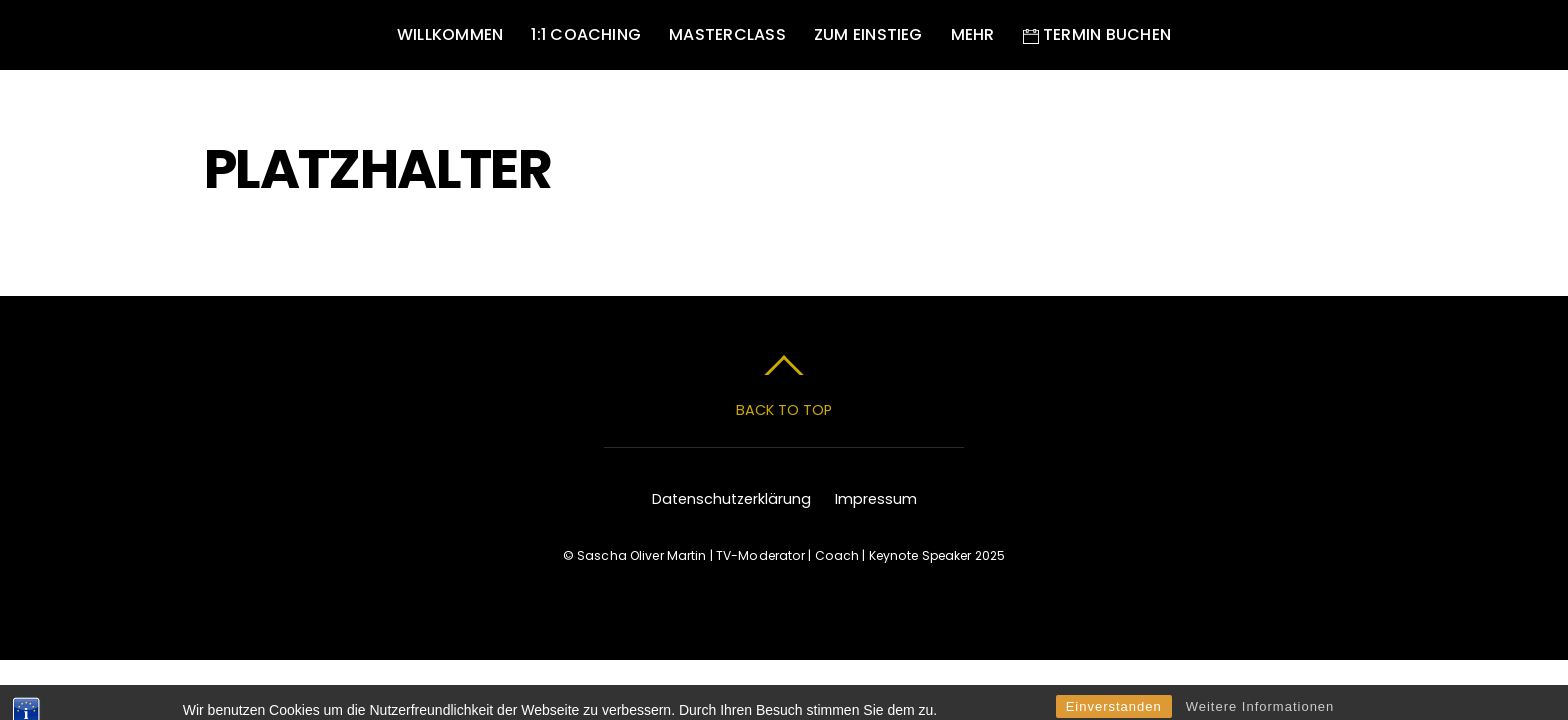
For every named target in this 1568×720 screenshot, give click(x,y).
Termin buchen (1097, 34)
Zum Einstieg (868, 34)
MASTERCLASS (727, 34)
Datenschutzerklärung (731, 499)
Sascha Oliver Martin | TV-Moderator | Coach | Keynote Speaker (774, 555)
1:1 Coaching (586, 34)
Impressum (876, 499)
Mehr (973, 34)
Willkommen (450, 34)
